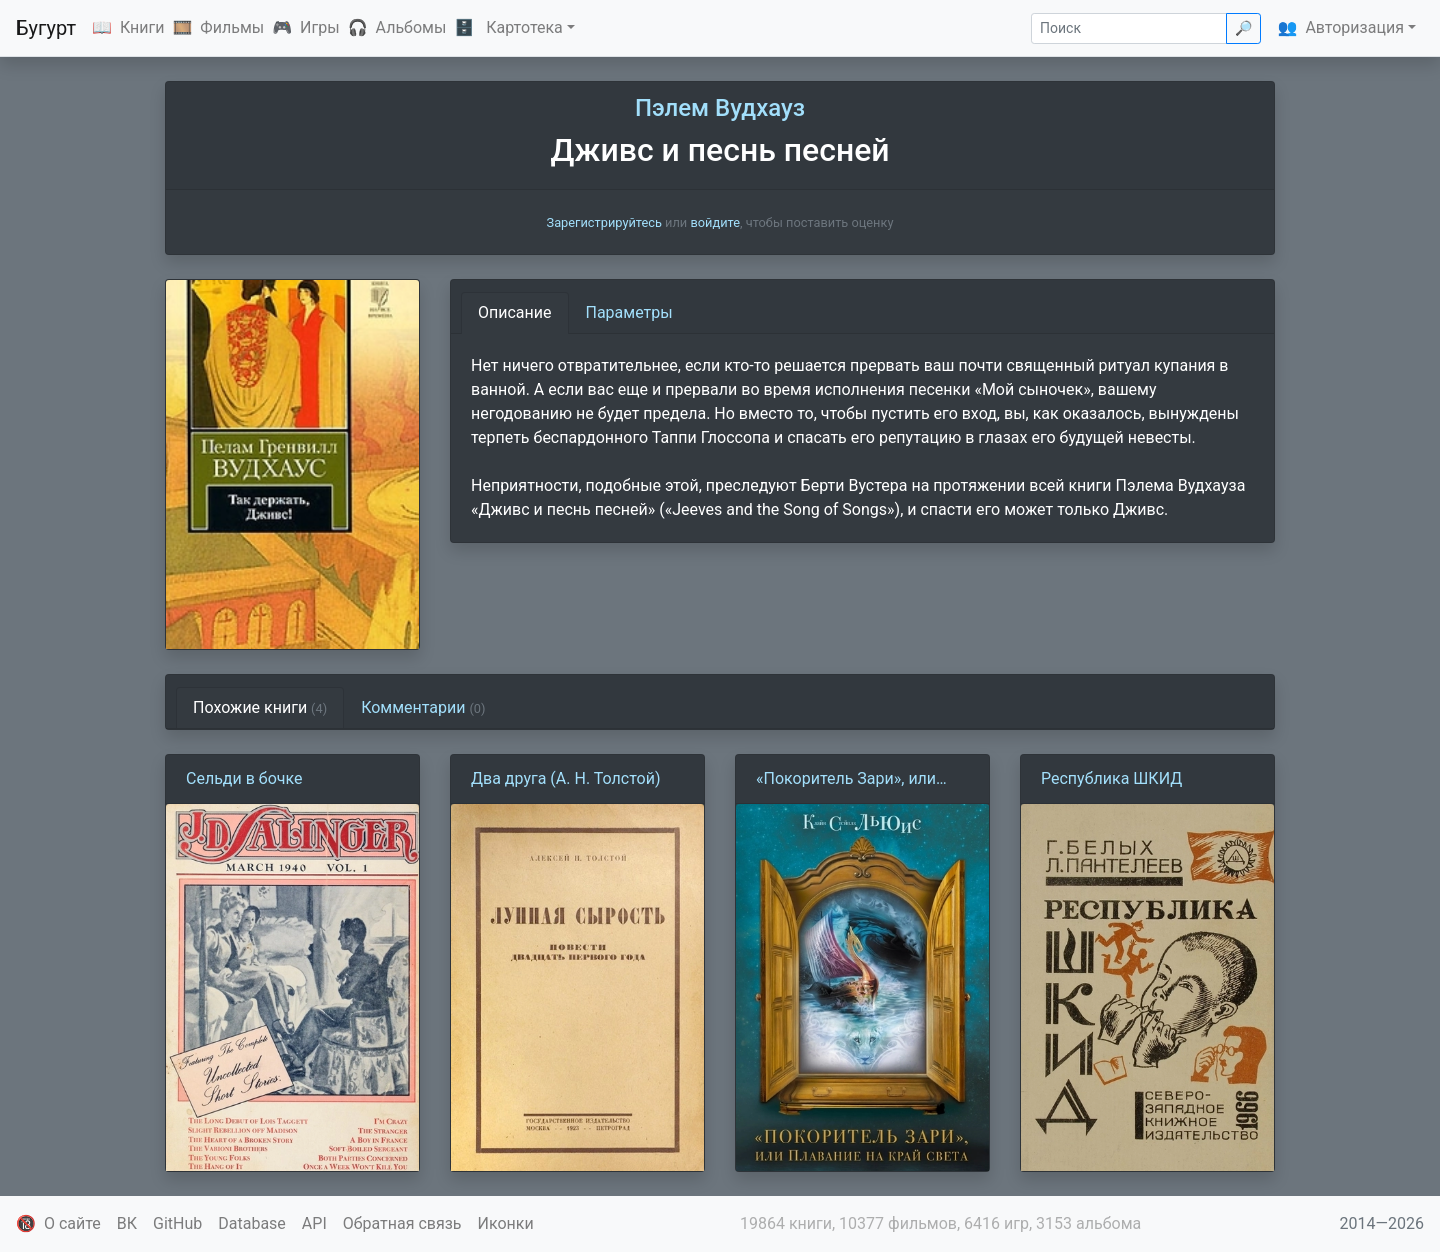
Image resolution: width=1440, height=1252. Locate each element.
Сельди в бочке (244, 778)
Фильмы (232, 27)
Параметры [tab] (629, 312)
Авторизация (1354, 27)
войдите (715, 222)
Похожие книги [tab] (260, 707)
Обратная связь (402, 1223)
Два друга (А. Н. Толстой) (565, 778)
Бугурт (46, 28)
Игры (320, 27)
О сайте (72, 1223)
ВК (127, 1223)
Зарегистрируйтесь (604, 222)
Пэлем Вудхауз (720, 108)
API (314, 1223)
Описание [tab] (515, 312)
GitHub (177, 1223)
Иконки (506, 1223)
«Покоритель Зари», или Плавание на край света (847, 780)
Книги (142, 27)
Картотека (524, 27)
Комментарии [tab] (423, 707)
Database (252, 1223)
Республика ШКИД (1111, 778)
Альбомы (411, 27)
